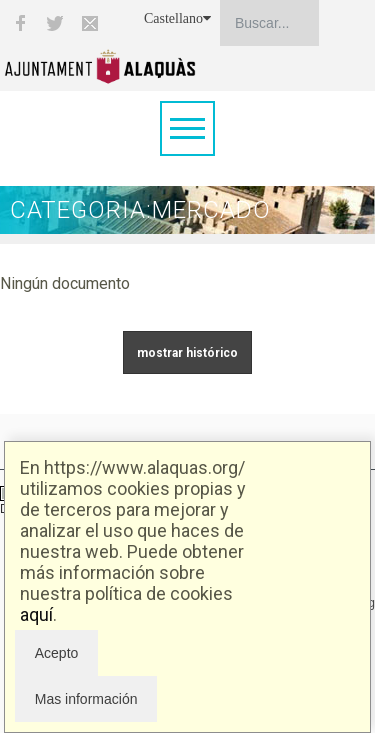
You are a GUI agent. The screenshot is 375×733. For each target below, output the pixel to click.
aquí (36, 614)
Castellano (177, 18)
